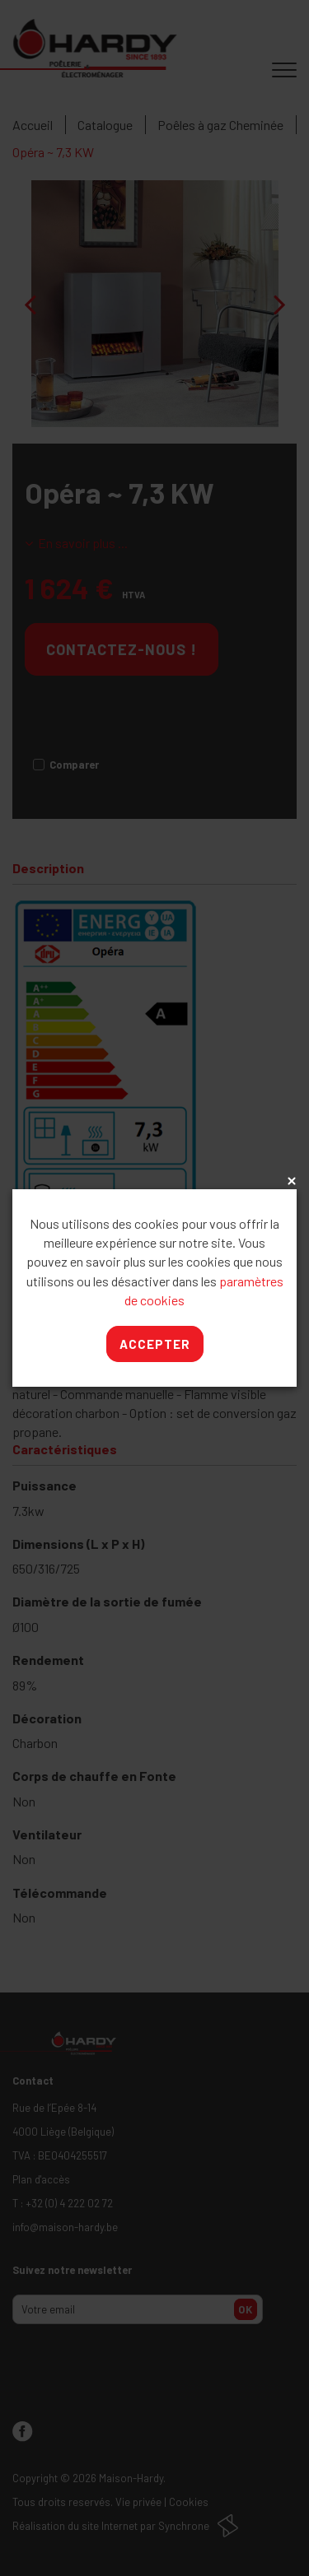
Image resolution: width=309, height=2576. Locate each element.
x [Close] (290, 1182)
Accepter (154, 1344)
